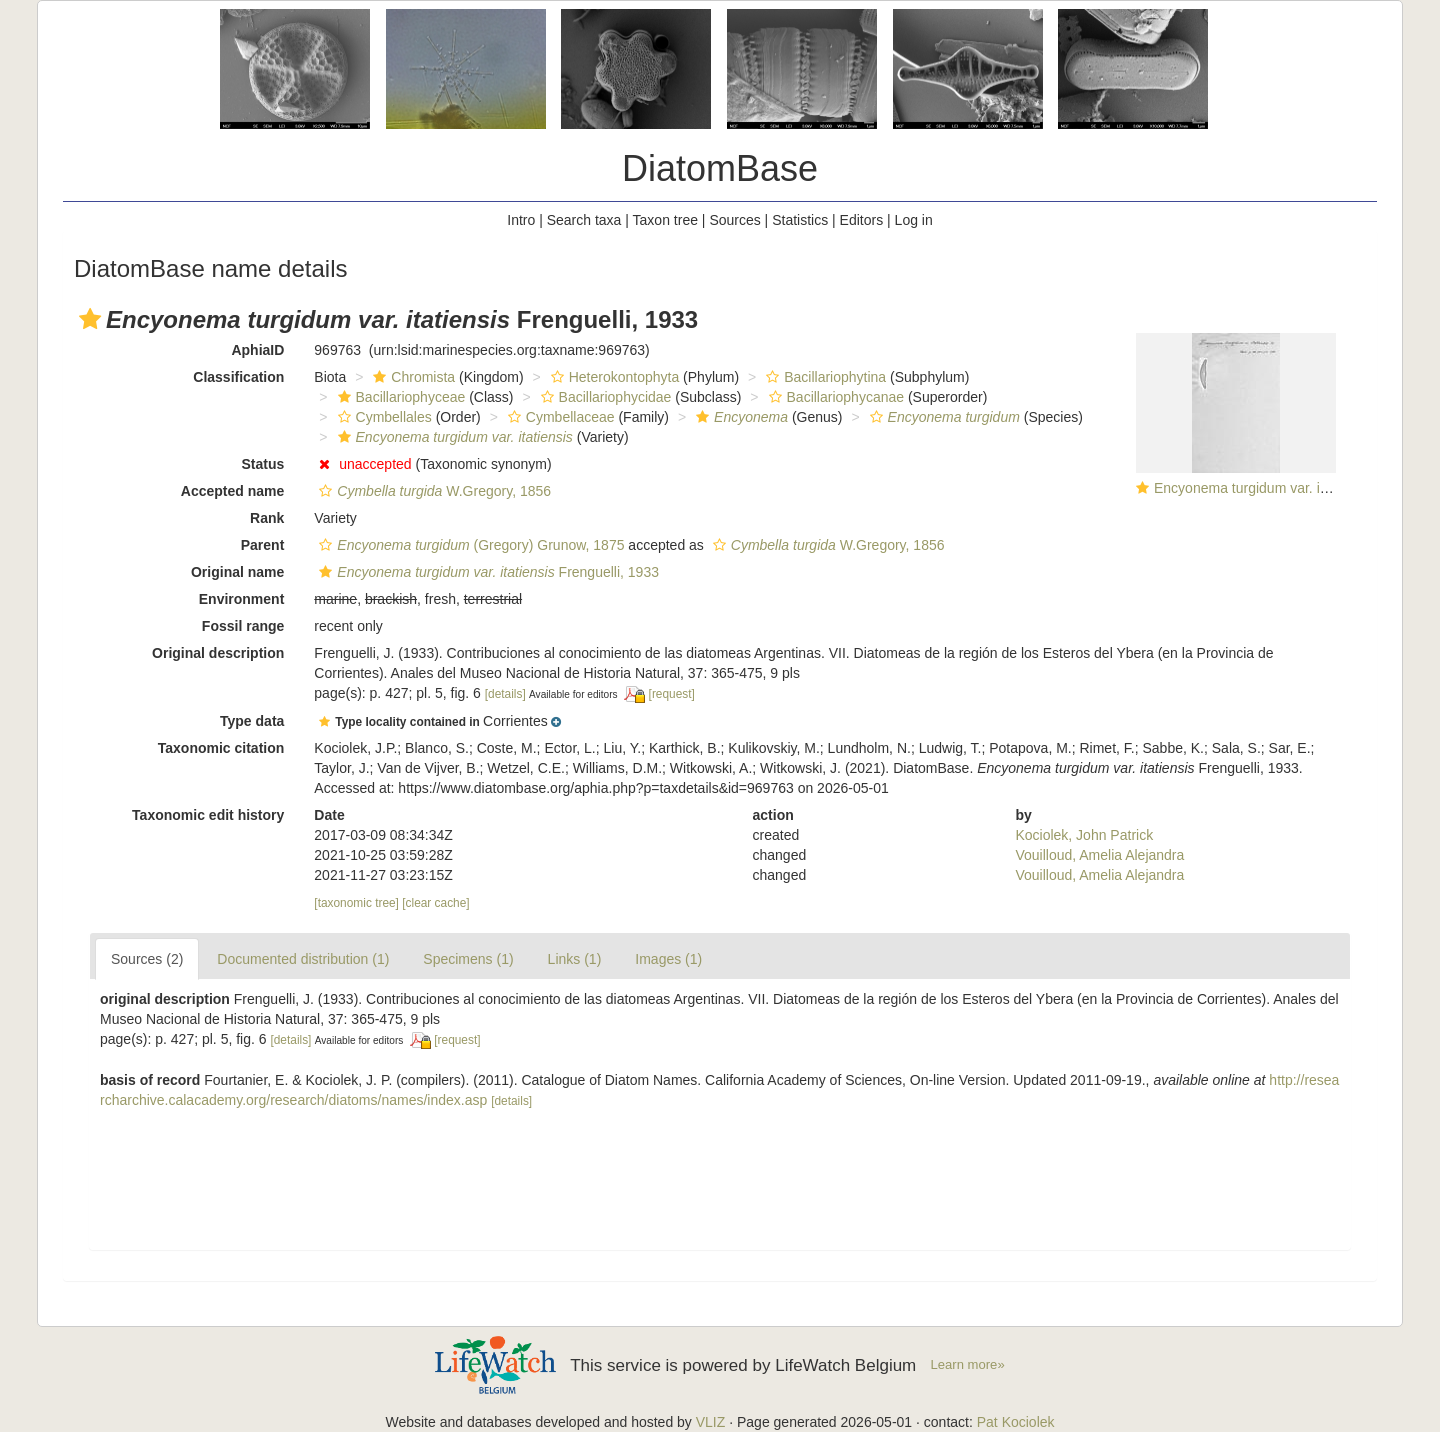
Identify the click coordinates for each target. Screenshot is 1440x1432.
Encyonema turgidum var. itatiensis (1262, 488)
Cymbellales (382, 417)
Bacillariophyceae (399, 397)
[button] (90, 319)
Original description (218, 653)
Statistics (800, 220)
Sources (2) (147, 959)
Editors (862, 220)
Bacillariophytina (823, 377)
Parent (263, 545)
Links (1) (575, 959)
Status (263, 464)
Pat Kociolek (1016, 1422)
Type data (252, 721)
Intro (521, 220)
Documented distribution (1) (303, 959)
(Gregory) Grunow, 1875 (469, 545)
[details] (505, 694)
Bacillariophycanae (834, 397)
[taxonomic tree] (356, 903)
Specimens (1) (468, 959)
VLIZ (711, 1422)
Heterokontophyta (613, 377)
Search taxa (584, 220)
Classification (238, 377)
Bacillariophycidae (604, 397)
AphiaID (257, 350)
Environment (242, 599)
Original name (237, 572)
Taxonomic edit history (208, 815)
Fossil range (243, 626)
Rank (267, 518)
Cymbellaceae (559, 417)
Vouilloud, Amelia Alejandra (1099, 855)
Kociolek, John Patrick (1084, 835)
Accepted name (232, 491)
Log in (914, 220)
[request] (672, 694)
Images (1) (668, 959)
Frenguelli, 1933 (486, 572)
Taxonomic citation (221, 748)
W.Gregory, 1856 (432, 491)
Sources (734, 220)
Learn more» (968, 1364)
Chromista (411, 377)
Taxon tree (665, 220)
